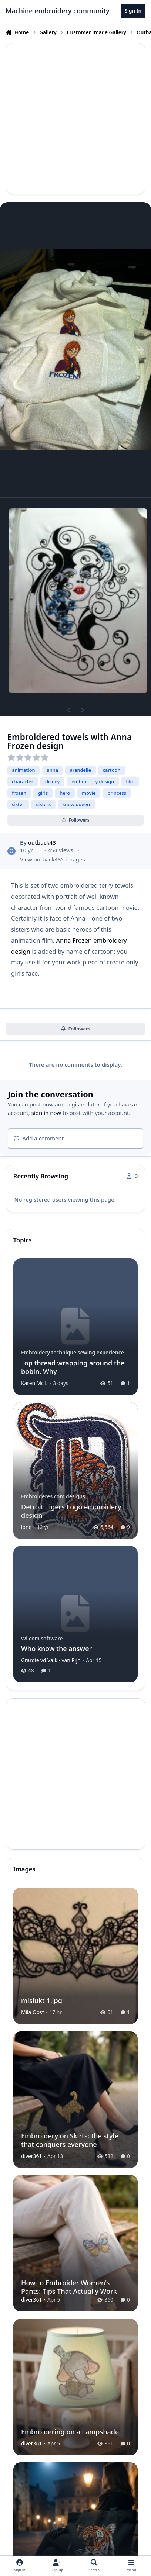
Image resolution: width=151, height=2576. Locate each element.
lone (26, 1526)
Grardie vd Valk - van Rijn (51, 1660)
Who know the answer (56, 1648)
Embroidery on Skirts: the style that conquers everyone (69, 2139)
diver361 (31, 2155)
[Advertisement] (75, 118)
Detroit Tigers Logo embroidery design (71, 1510)
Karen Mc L (34, 1383)
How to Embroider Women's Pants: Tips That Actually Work (69, 2287)
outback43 (42, 842)
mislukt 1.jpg (41, 2000)
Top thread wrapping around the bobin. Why (72, 1367)
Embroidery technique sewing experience (72, 1352)
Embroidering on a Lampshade (70, 2431)
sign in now (46, 1112)
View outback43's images (52, 859)
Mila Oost (32, 2012)
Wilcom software (42, 1638)
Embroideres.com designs (53, 1496)
